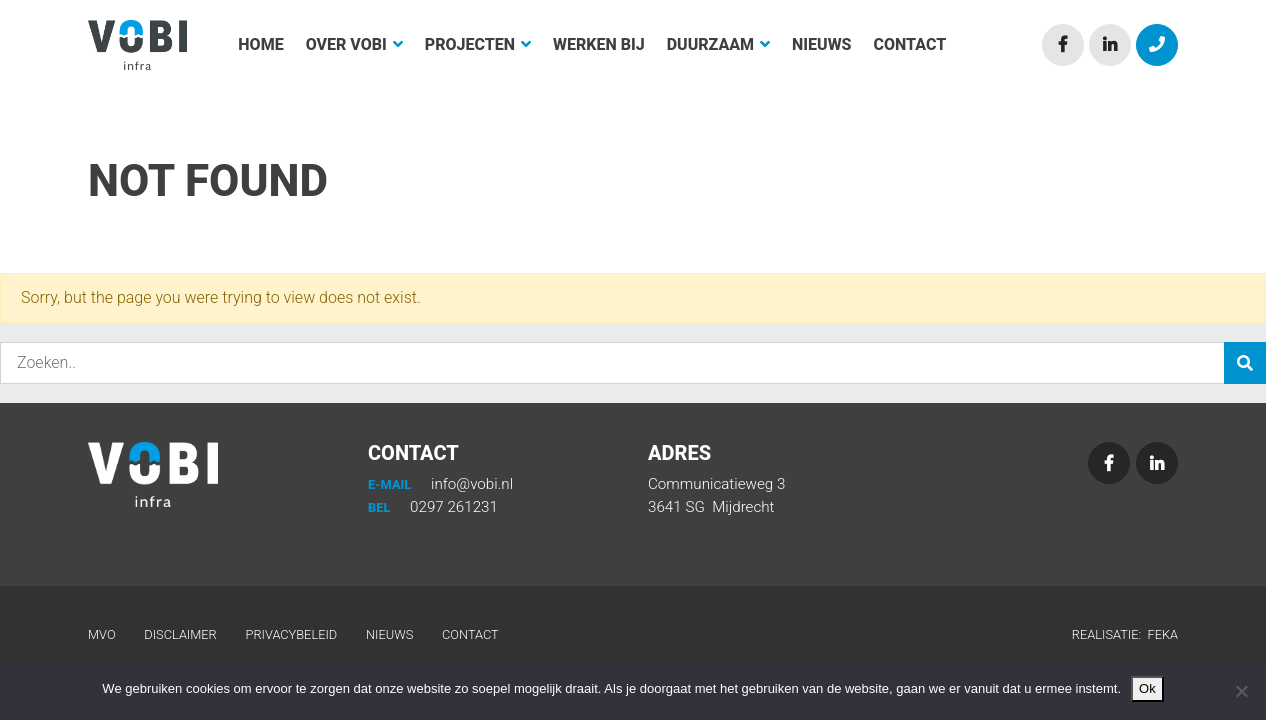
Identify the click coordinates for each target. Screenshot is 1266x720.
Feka (1162, 634)
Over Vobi (354, 44)
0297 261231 (433, 507)
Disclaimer (180, 634)
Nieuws (821, 44)
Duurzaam (718, 44)
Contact (910, 44)
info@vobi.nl (440, 484)
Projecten (478, 44)
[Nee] (1241, 691)
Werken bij (599, 44)
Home (260, 44)
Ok (1147, 688)
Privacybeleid (292, 634)
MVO (102, 634)
